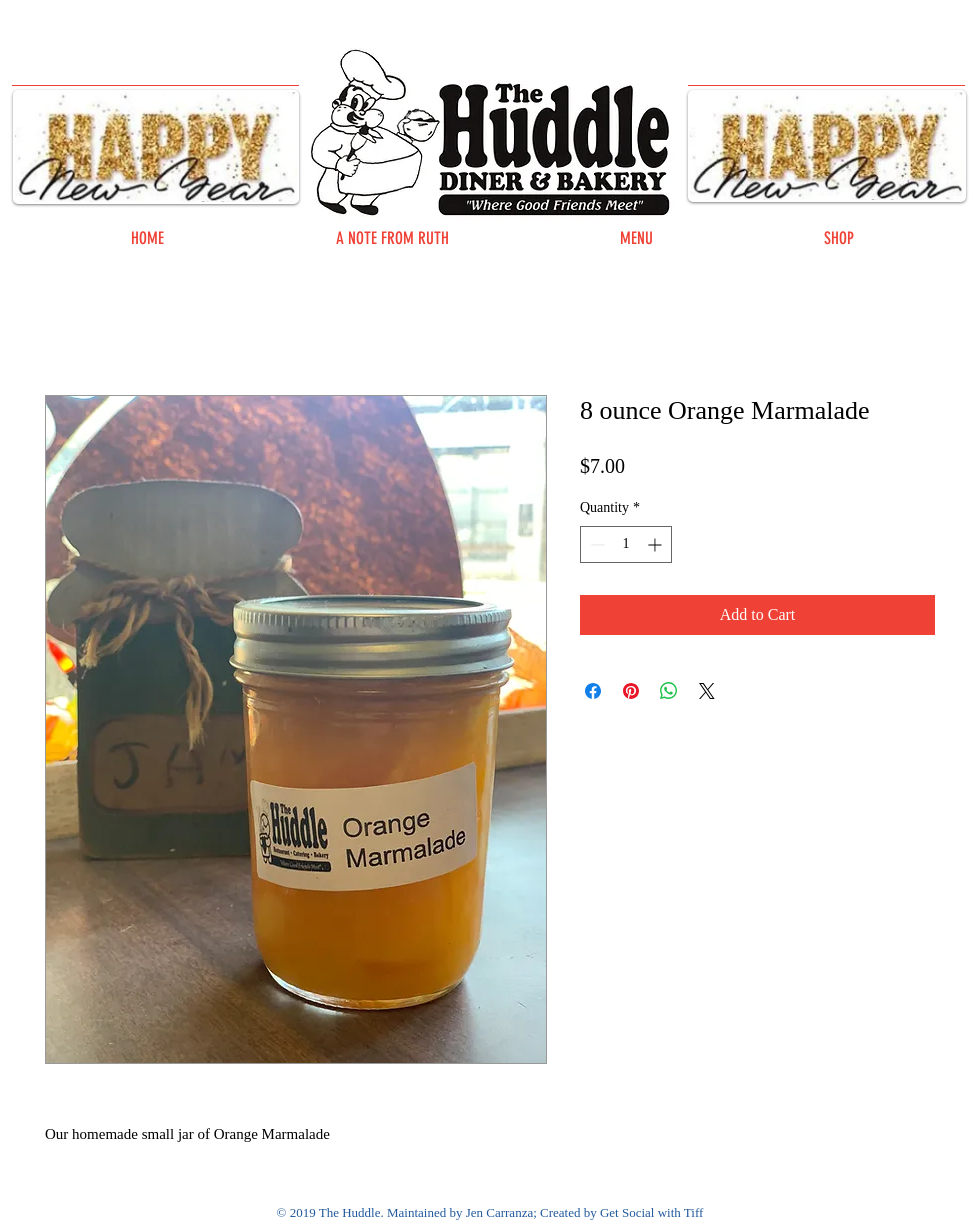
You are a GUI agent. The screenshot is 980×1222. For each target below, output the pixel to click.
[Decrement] (595, 544)
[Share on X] (707, 691)
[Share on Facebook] (593, 691)
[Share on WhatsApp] (669, 691)
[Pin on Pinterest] (631, 691)
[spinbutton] (626, 544)
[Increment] (656, 544)
